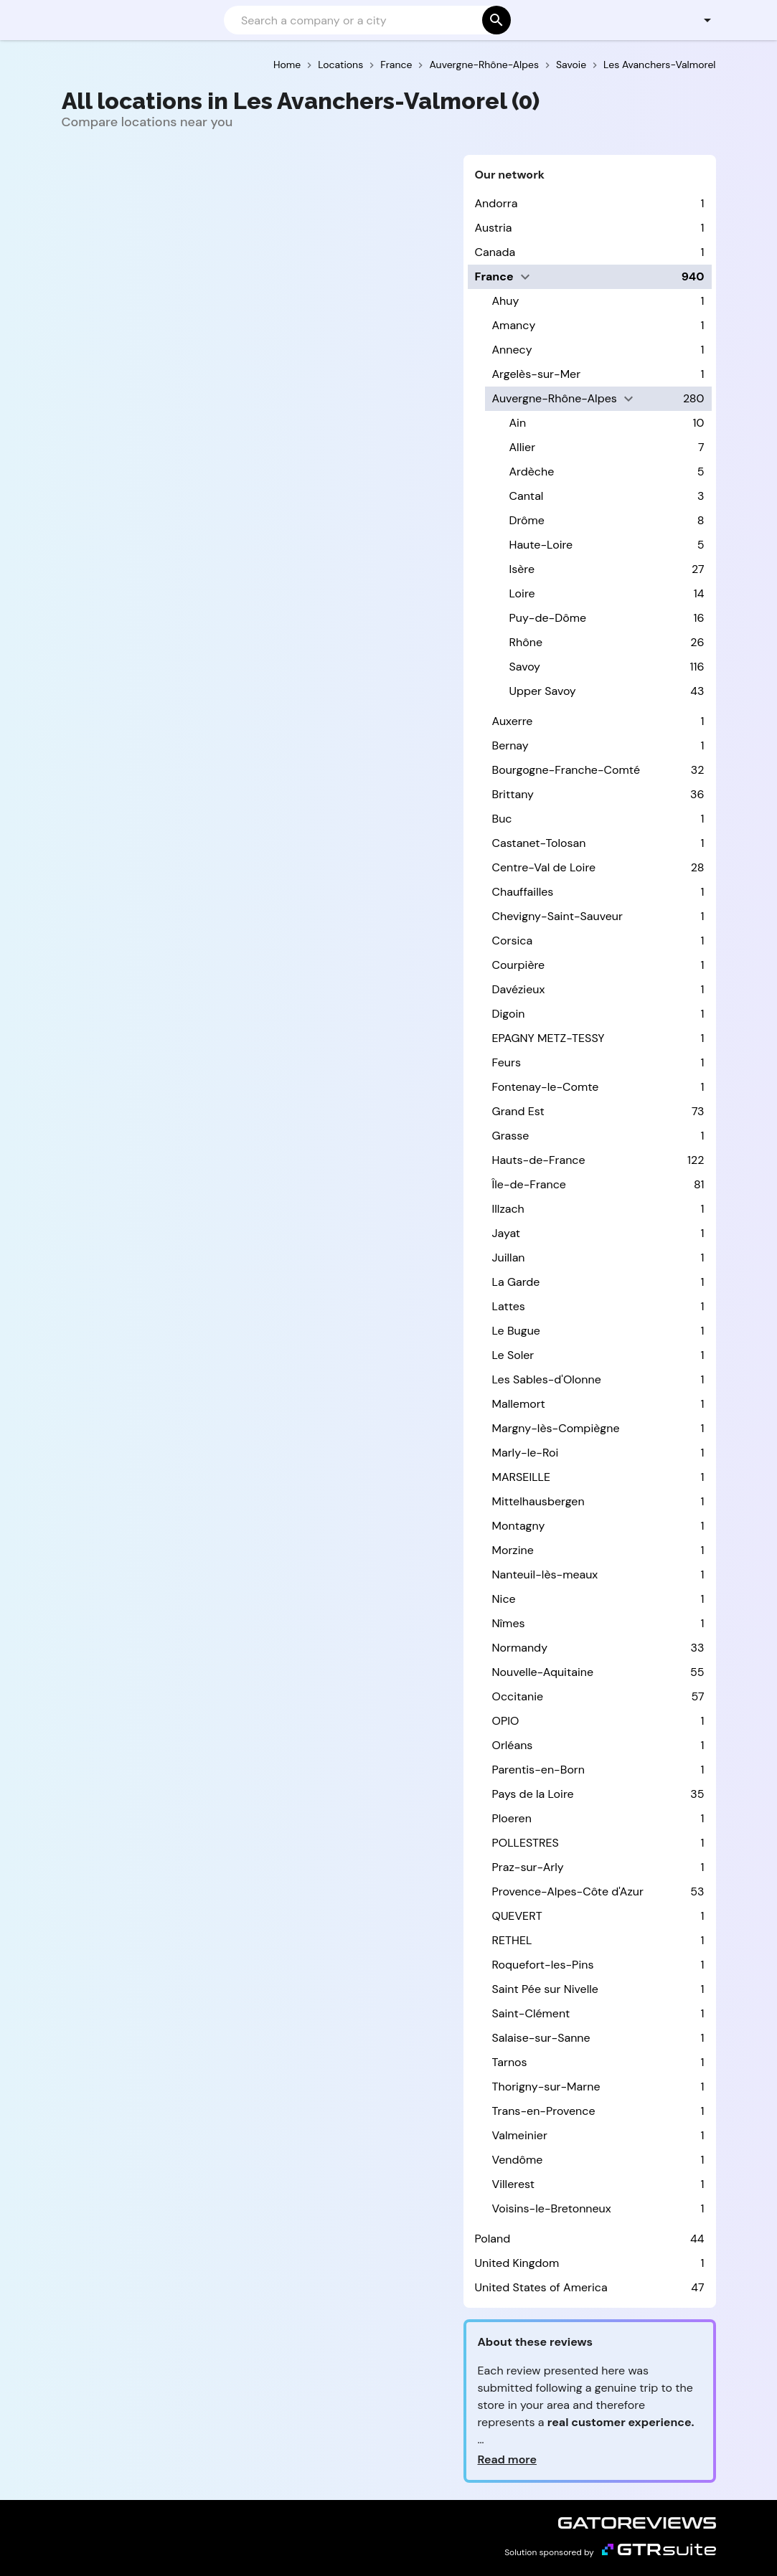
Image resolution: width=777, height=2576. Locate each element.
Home (287, 64)
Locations (340, 64)
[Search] (366, 20)
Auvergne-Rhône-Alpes (484, 64)
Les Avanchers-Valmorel (659, 64)
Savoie (571, 64)
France (396, 64)
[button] (699, 20)
